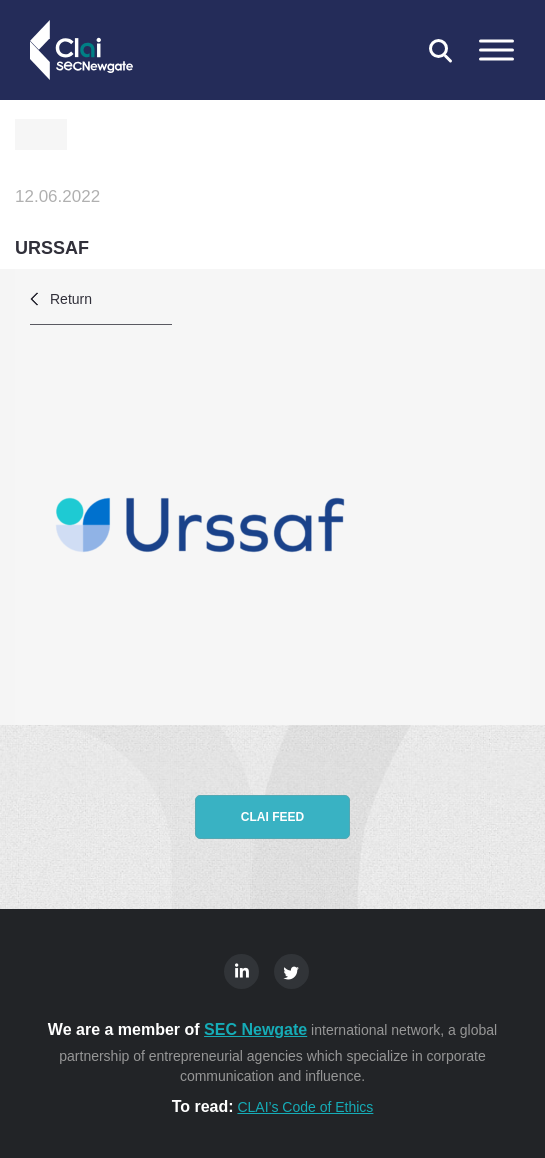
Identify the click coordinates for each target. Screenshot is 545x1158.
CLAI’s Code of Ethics (305, 1107)
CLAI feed (272, 817)
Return (71, 299)
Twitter (291, 971)
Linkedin (241, 971)
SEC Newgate (255, 1029)
